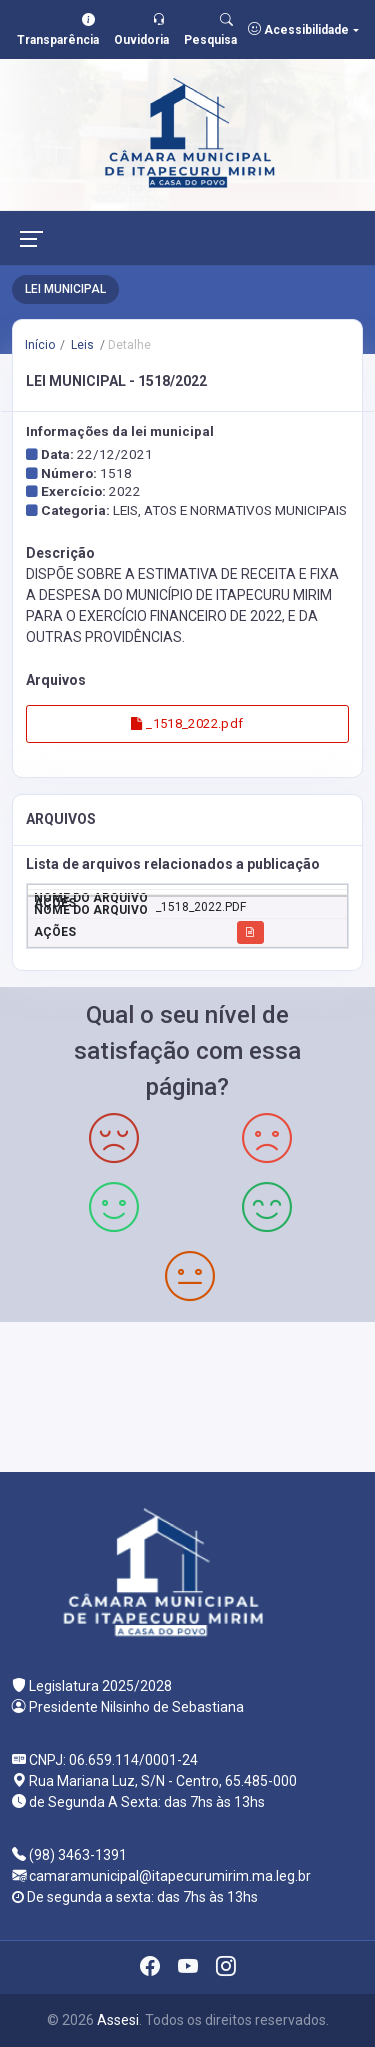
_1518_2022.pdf (187, 723)
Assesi (118, 2020)
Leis (81, 345)
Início (40, 345)
